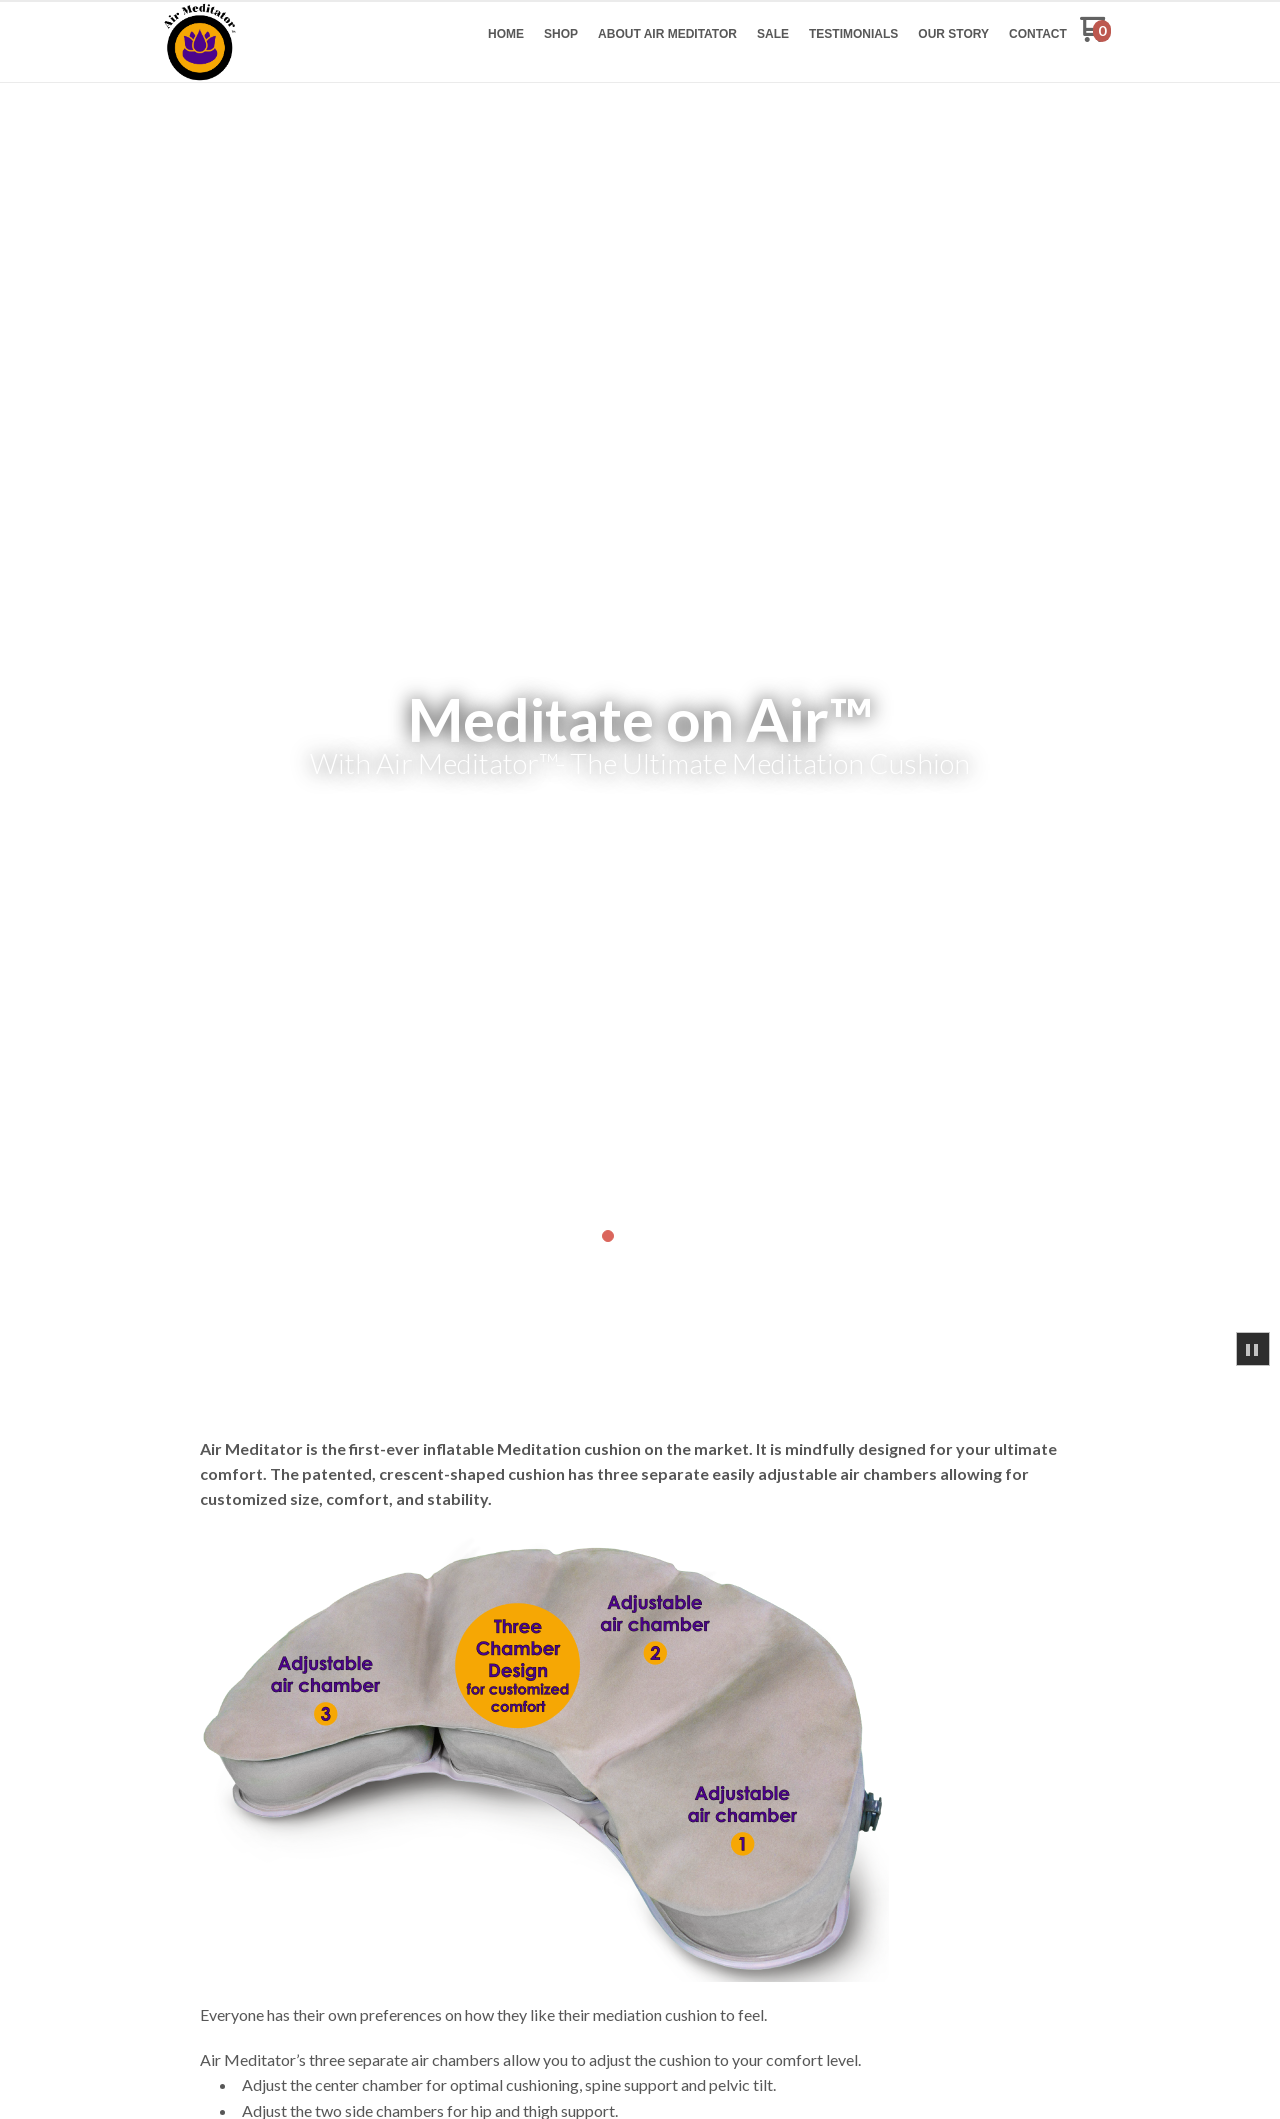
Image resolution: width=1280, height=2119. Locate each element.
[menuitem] (506, 34)
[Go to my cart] (1095, 36)
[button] (1253, 1349)
